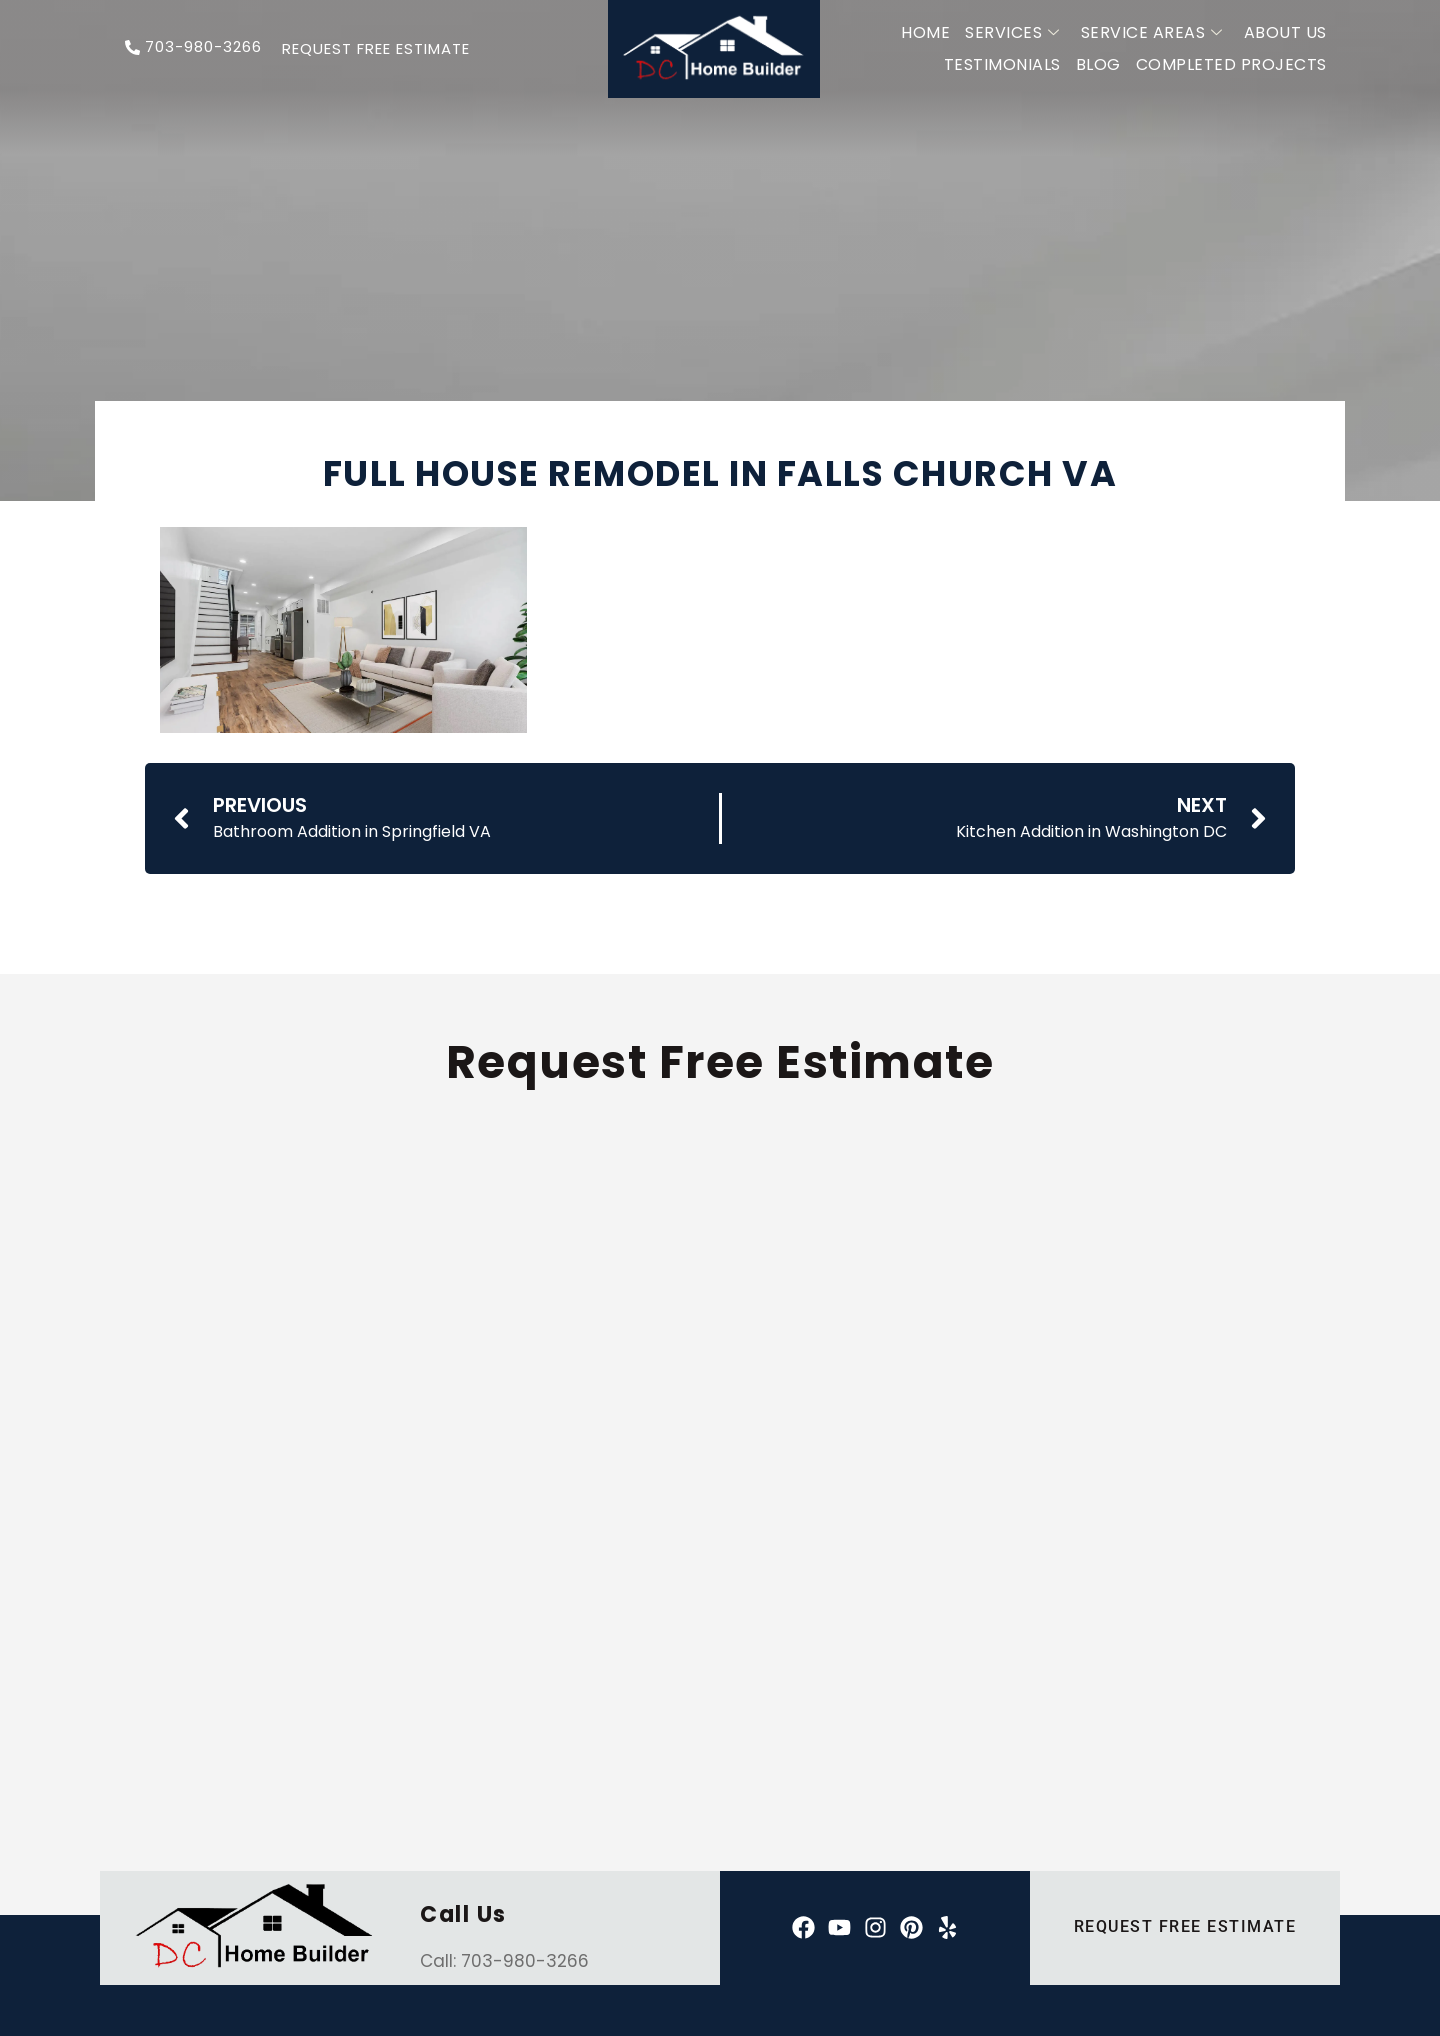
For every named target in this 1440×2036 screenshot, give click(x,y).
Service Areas (1152, 33)
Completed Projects (1231, 64)
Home (925, 32)
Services (1012, 33)
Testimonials (1002, 64)
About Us (1285, 32)
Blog (1098, 64)
